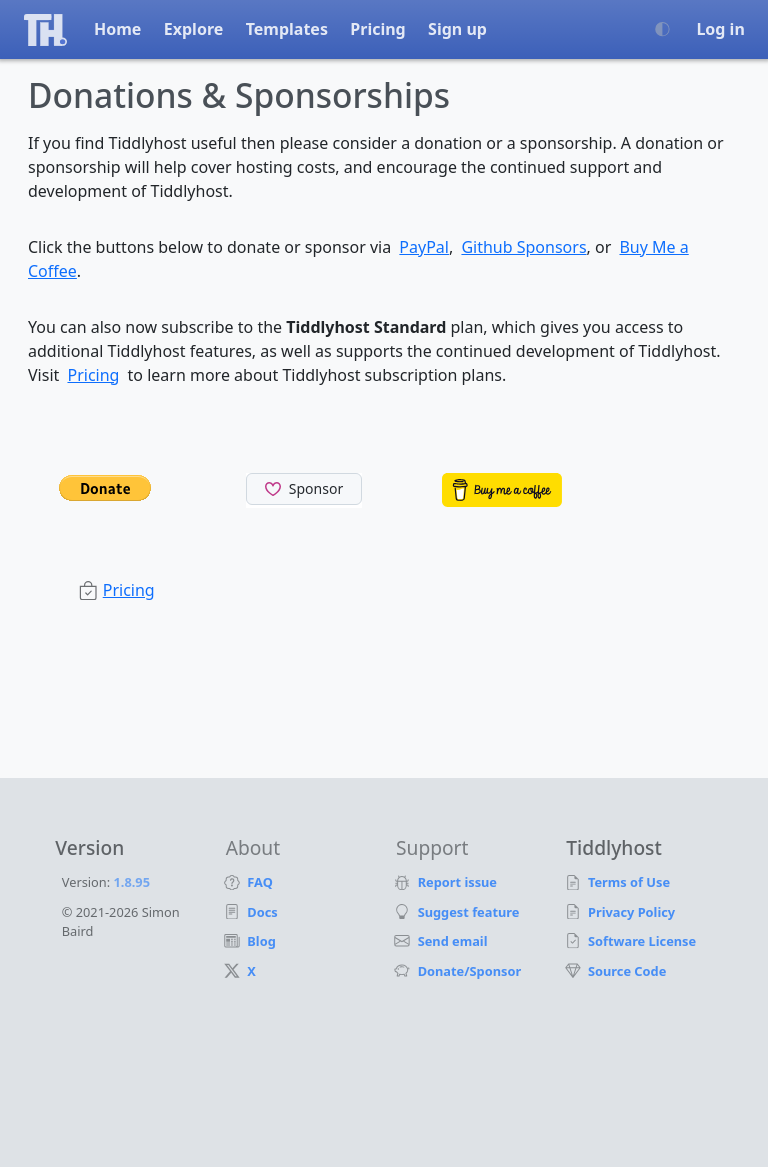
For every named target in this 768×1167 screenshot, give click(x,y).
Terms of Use (629, 882)
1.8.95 (132, 882)
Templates (287, 29)
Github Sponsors (523, 247)
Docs (263, 912)
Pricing (377, 29)
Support (432, 847)
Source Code (627, 971)
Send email (453, 941)
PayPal (424, 247)
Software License (642, 941)
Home (117, 29)
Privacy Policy (632, 912)
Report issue (458, 882)
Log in (720, 29)
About (253, 847)
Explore (193, 29)
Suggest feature (469, 912)
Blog (262, 941)
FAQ (261, 882)
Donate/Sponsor (470, 971)
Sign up (457, 29)
